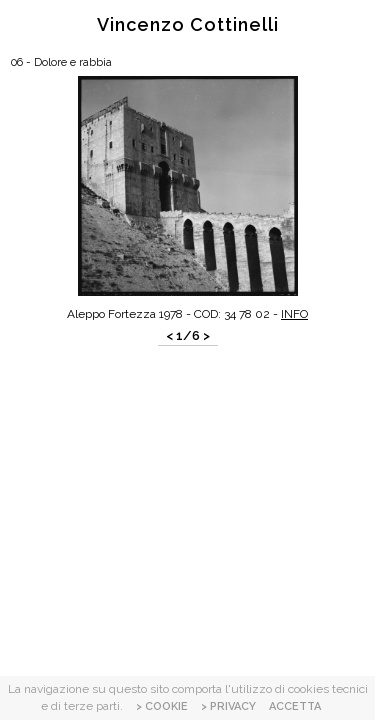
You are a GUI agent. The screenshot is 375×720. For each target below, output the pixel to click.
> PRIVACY (228, 706)
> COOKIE (162, 706)
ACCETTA (295, 706)
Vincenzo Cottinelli (188, 24)
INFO (294, 314)
